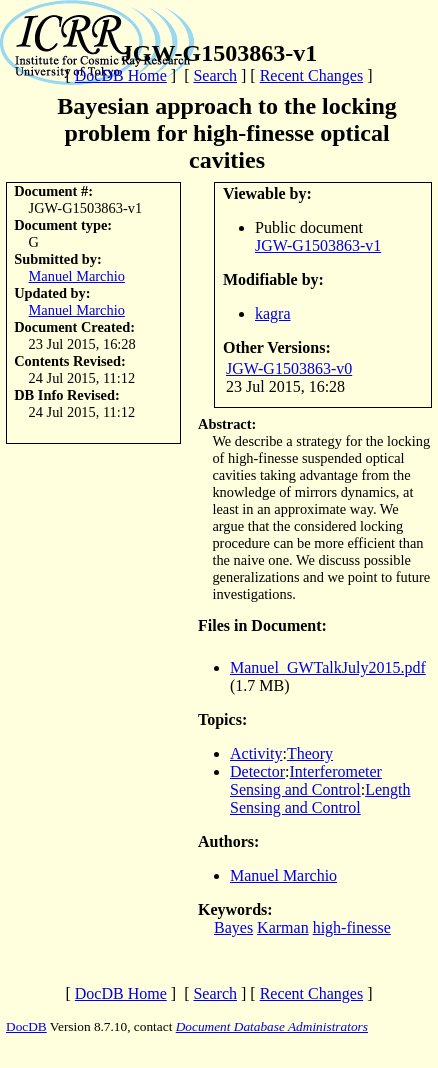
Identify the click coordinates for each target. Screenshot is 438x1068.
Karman (283, 927)
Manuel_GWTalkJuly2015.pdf (328, 667)
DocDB (26, 1026)
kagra (273, 313)
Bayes (233, 927)
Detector (257, 771)
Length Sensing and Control (320, 798)
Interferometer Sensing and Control (306, 780)
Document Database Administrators (272, 1026)
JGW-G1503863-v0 (289, 368)
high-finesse (352, 927)
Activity (256, 753)
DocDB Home (121, 75)
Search (215, 75)
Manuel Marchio (77, 276)
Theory (310, 753)
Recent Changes (312, 75)
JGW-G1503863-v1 (318, 245)
